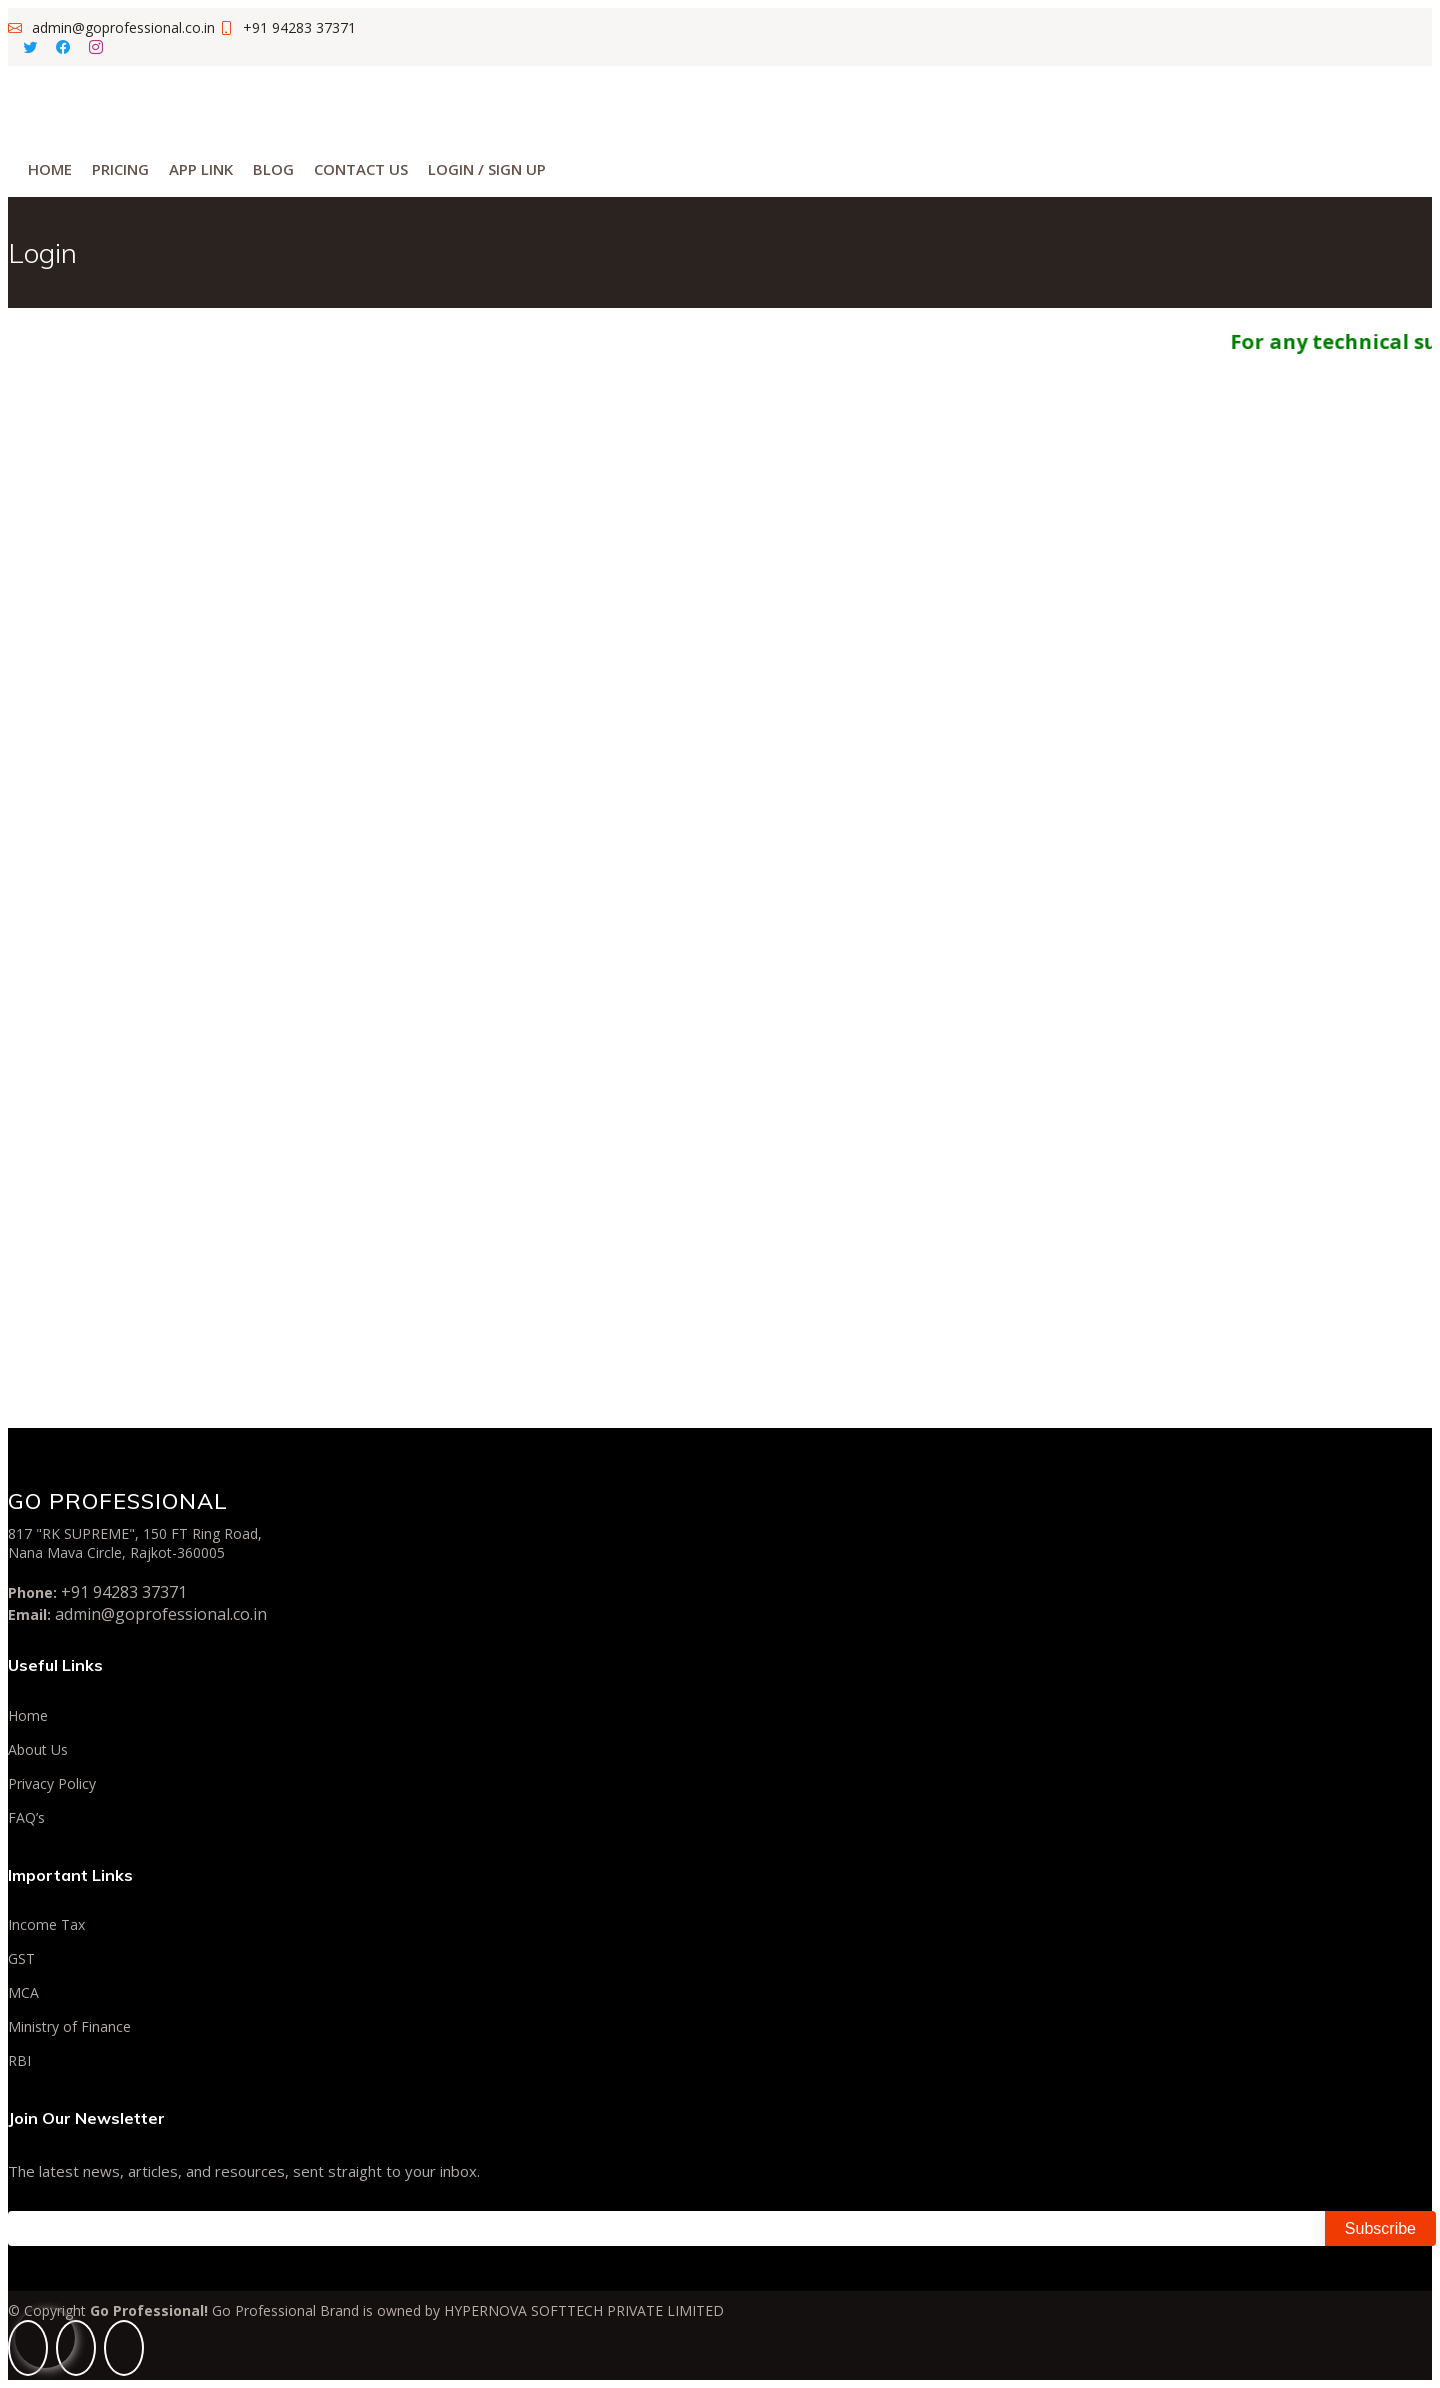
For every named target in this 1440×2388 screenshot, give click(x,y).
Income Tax (46, 1925)
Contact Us (361, 169)
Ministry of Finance (69, 2027)
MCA (23, 1993)
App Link (201, 169)
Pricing (120, 169)
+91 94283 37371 (124, 1592)
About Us (38, 1750)
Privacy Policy (52, 1784)
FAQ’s (26, 1818)
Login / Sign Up (487, 169)
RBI (19, 2061)
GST (21, 1959)
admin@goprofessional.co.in (161, 1614)
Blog (273, 169)
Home (50, 169)
